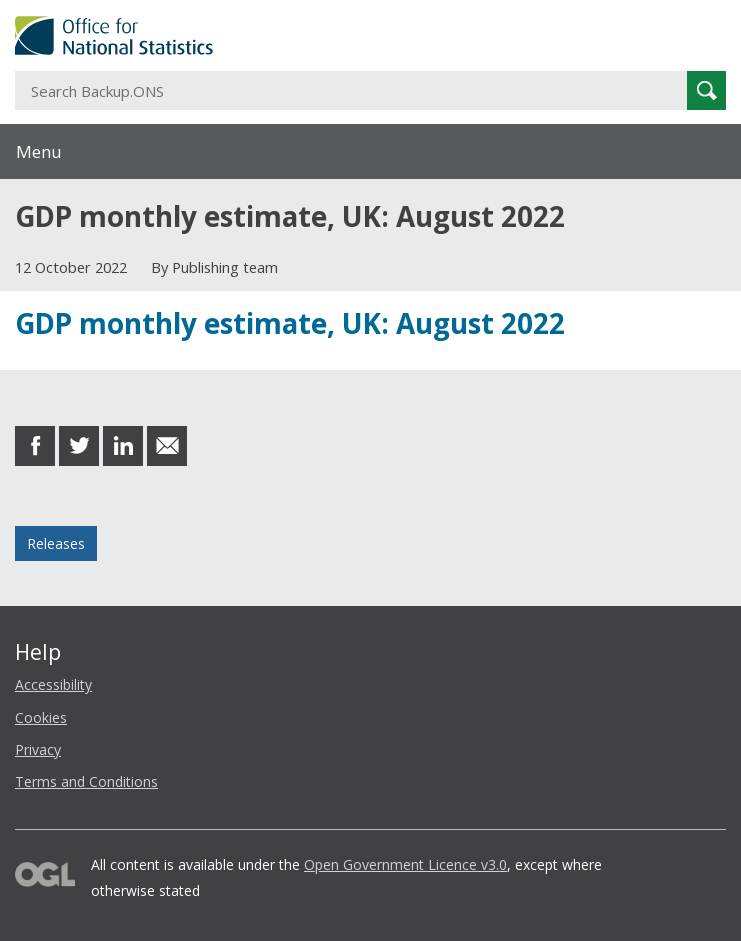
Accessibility (53, 684)
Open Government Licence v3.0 (405, 864)
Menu (39, 151)
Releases (56, 543)
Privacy (38, 749)
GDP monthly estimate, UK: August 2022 (290, 323)
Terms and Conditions (86, 781)
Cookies (41, 717)
